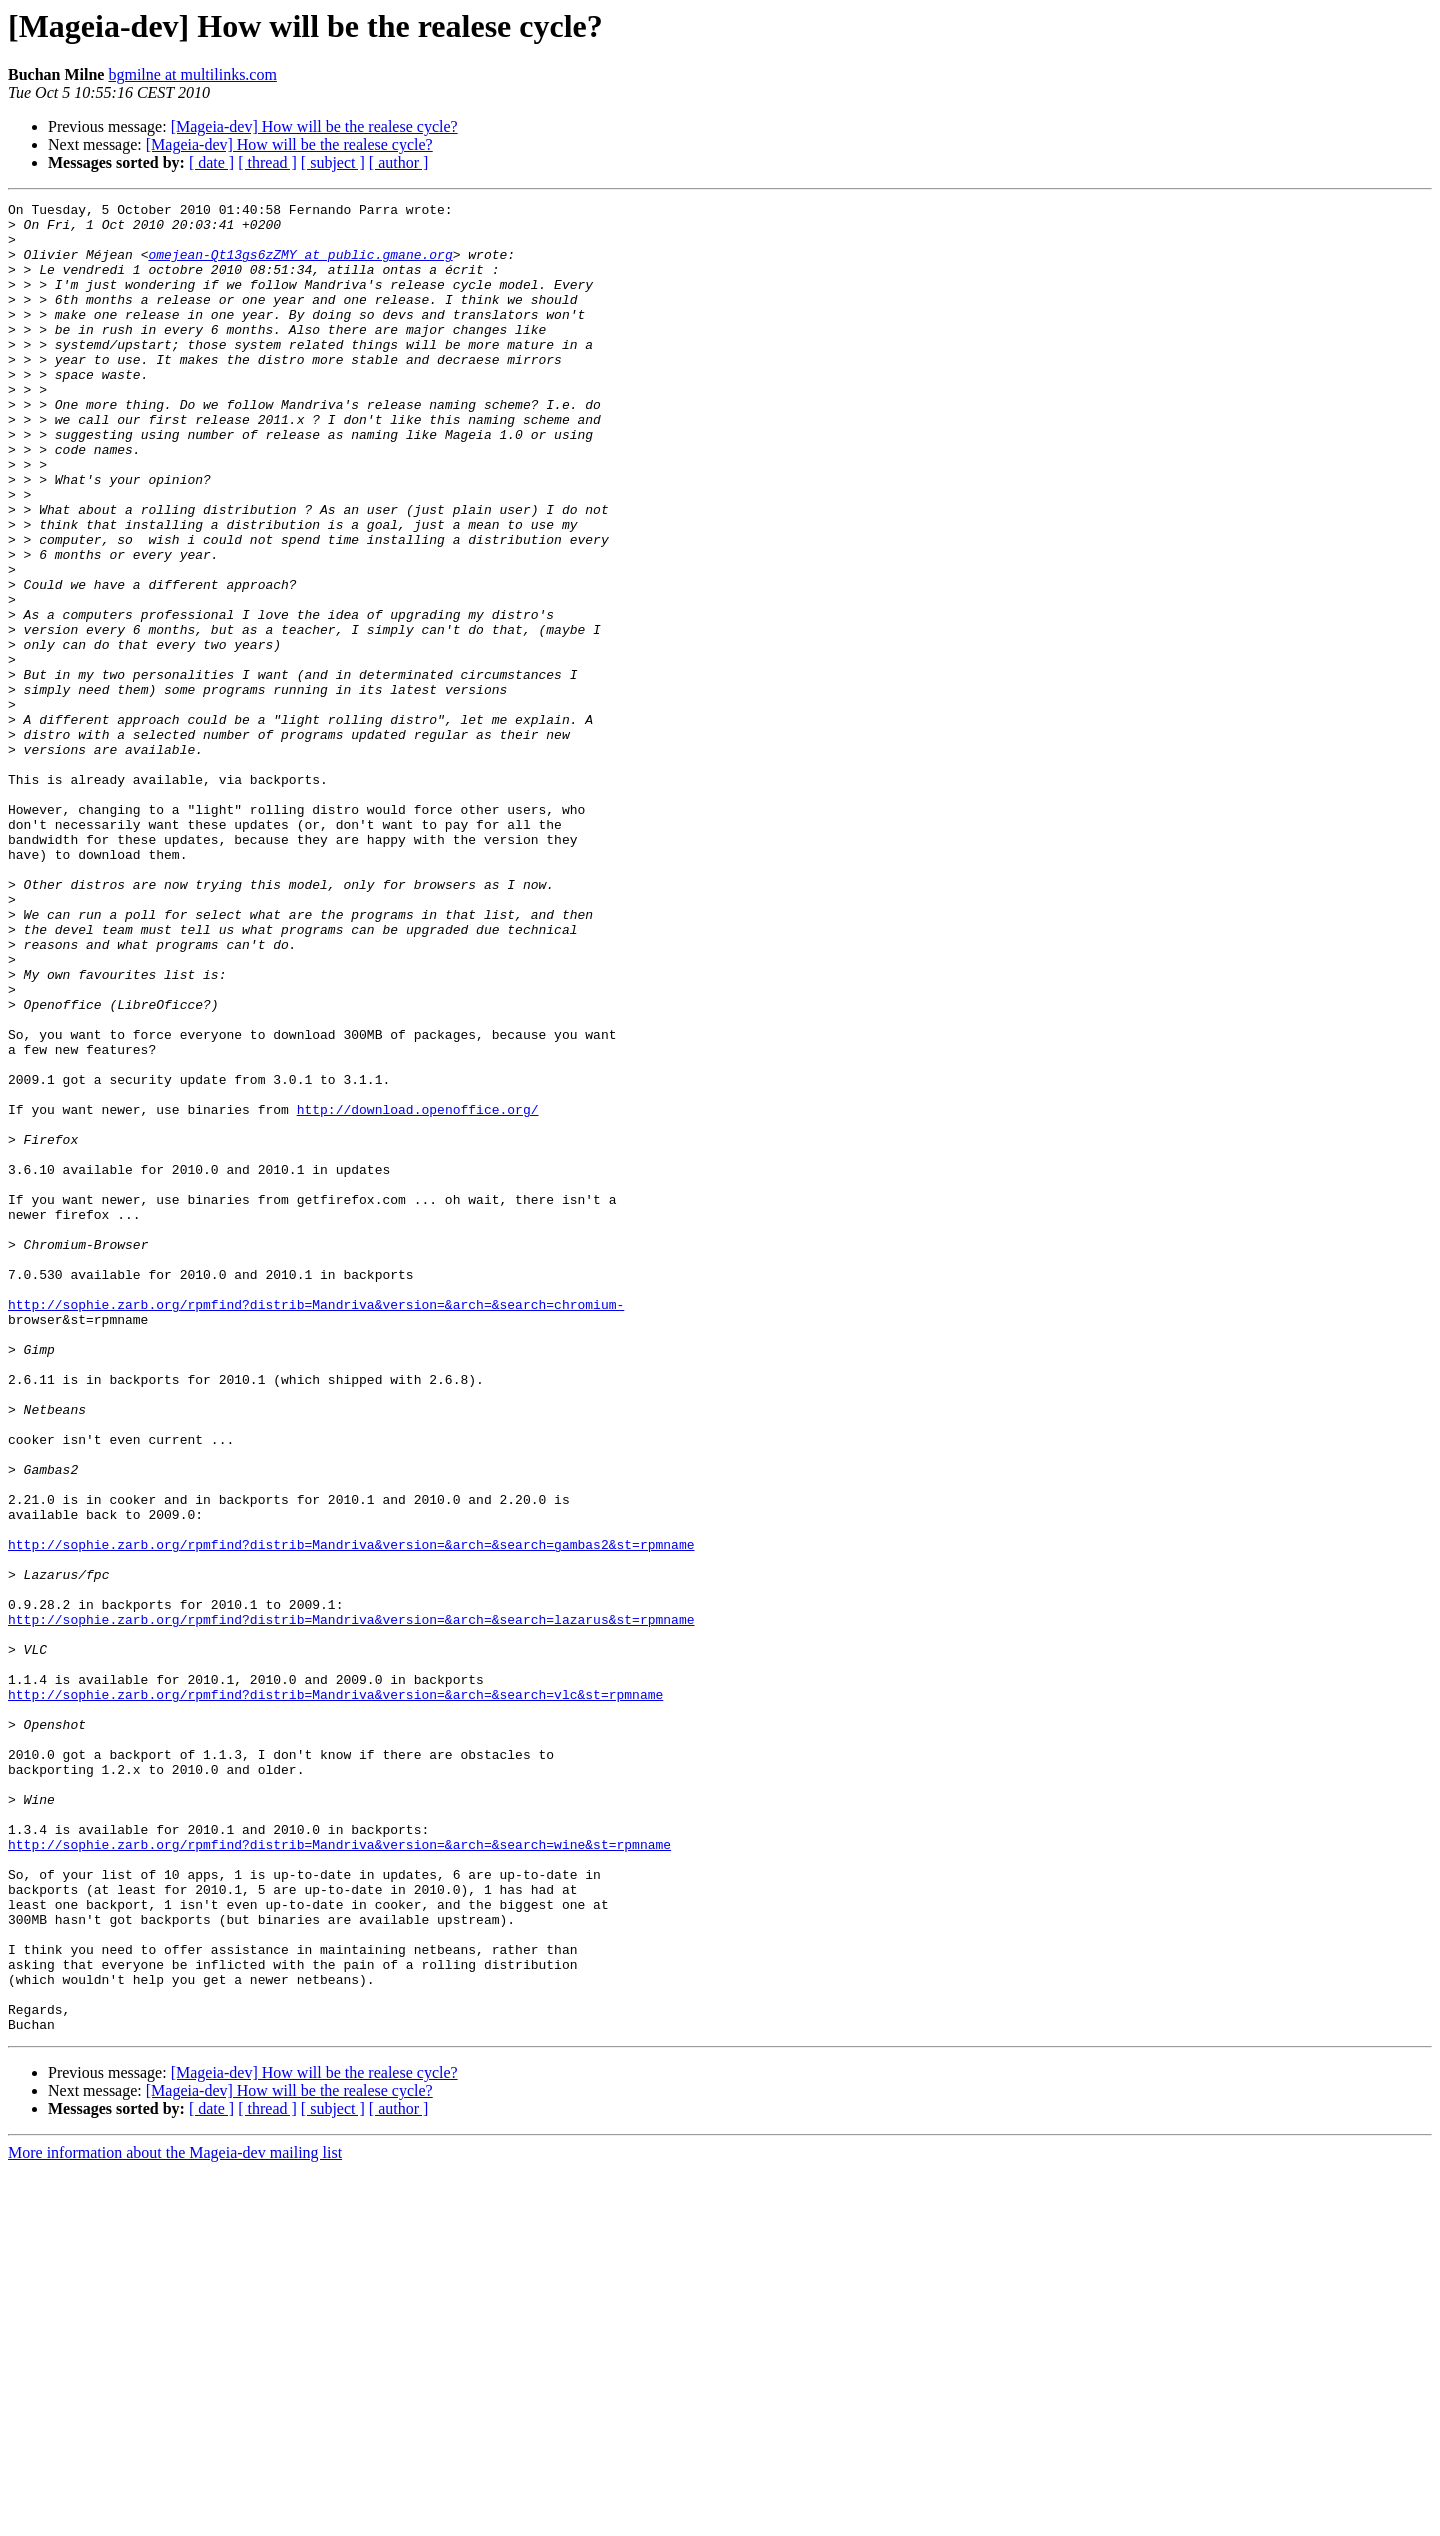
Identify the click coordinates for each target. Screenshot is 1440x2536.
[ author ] (399, 162)
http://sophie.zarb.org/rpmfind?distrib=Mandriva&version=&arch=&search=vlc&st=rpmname (335, 1994)
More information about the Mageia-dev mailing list (175, 2518)
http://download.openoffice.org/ (418, 1292)
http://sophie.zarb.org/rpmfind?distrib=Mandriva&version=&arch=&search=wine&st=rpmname (339, 2174)
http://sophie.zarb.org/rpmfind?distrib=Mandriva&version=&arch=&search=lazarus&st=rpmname (351, 1904)
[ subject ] (333, 162)
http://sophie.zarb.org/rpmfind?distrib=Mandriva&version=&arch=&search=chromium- (316, 1526)
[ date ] (211, 162)
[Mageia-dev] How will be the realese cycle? (314, 126)
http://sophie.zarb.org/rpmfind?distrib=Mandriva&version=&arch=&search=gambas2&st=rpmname (351, 1814)
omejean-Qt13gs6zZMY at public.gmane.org (300, 266)
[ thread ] (267, 162)
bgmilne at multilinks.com (192, 74)
